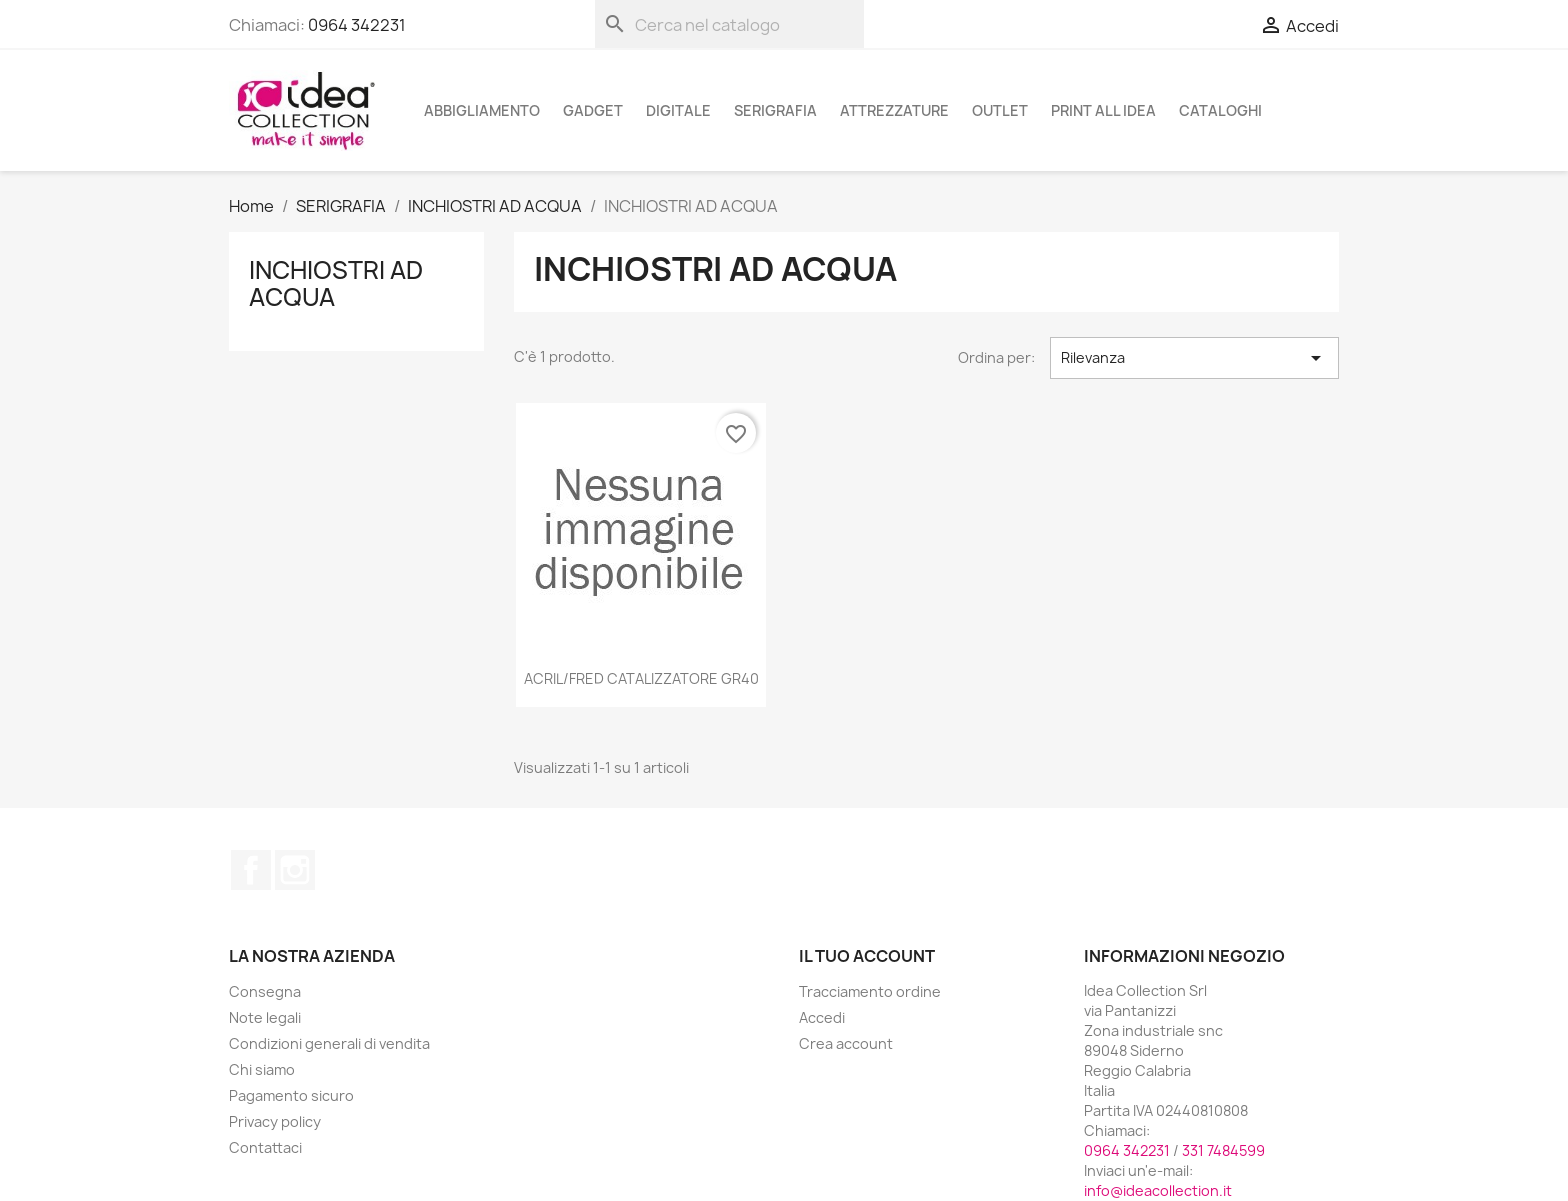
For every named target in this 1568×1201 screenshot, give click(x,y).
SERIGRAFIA (775, 110)
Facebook (251, 870)
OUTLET (1000, 110)
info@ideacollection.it (1158, 1190)
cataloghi (1220, 110)
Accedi (822, 1017)
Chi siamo (262, 1069)
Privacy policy (275, 1121)
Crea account (846, 1043)
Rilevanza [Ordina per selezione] (1194, 358)
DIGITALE (678, 110)
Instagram (295, 870)
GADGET (593, 110)
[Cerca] (729, 24)
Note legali (265, 1017)
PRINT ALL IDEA (1103, 110)
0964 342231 (357, 25)
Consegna (265, 991)
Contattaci (265, 1147)
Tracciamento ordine (870, 991)
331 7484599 (1223, 1150)
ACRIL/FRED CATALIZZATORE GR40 (641, 678)
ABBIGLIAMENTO (482, 110)
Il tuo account (867, 956)
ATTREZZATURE (894, 110)
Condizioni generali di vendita (329, 1043)
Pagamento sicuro (291, 1095)
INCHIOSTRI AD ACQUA (336, 283)
